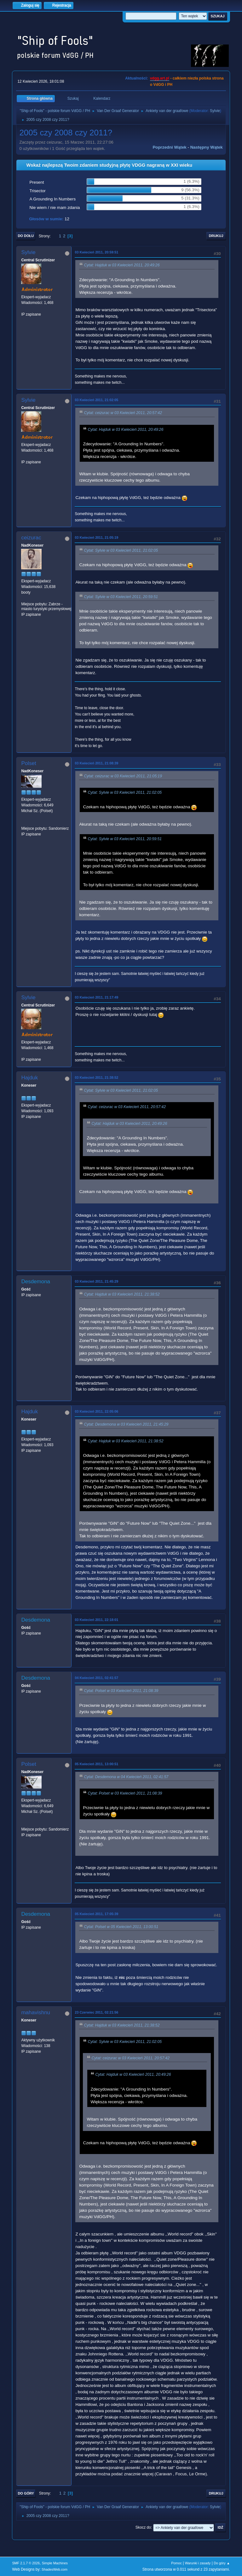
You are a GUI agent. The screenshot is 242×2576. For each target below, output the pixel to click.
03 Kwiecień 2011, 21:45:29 (96, 1281)
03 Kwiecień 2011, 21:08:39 (96, 763)
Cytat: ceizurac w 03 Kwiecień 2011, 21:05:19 (123, 776)
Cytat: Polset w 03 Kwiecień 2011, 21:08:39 (121, 1691)
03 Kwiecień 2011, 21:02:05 (96, 400)
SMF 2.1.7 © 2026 (26, 2563)
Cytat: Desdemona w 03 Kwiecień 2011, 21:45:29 (126, 1424)
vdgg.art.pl (159, 78)
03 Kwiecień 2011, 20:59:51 (96, 252)
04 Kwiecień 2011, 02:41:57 (96, 1678)
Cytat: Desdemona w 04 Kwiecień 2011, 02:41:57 (126, 1777)
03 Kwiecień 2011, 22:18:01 (96, 1620)
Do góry (26, 2493)
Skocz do (143, 2527)
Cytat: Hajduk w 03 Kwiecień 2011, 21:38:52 (121, 1294)
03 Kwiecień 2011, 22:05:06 (96, 1411)
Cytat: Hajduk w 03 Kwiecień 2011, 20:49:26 (121, 265)
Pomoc (176, 2563)
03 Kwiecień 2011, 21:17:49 (96, 997)
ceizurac (31, 538)
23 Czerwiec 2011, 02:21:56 (96, 2012)
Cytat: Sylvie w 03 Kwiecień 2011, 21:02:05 (121, 550)
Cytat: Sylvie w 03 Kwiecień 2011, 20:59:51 (121, 597)
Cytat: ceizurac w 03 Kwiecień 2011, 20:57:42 (123, 413)
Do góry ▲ (222, 2563)
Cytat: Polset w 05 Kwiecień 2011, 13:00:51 (121, 1927)
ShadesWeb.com (54, 2569)
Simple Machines (55, 2563)
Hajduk (29, 1078)
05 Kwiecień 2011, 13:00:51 (96, 1764)
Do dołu (26, 236)
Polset (28, 763)
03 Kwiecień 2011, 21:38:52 (96, 1077)
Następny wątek (206, 147)
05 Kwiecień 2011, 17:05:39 (96, 1914)
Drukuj (216, 236)
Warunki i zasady (198, 2563)
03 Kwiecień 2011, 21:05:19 (96, 537)
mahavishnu (35, 2012)
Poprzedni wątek (169, 147)
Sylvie (215, 111)
